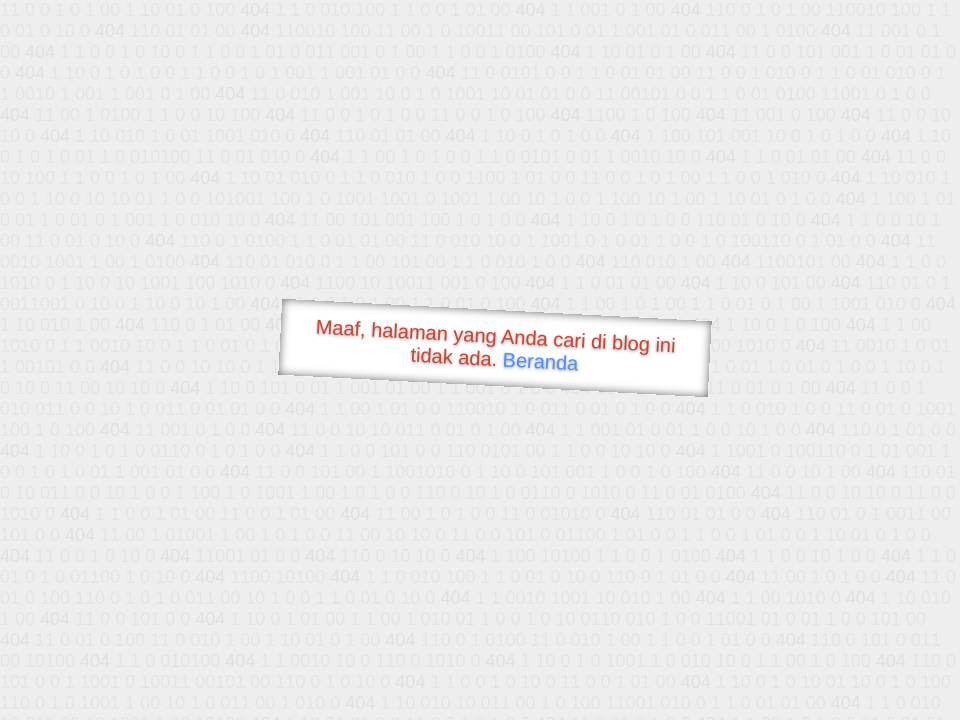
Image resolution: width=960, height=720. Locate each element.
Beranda (540, 361)
